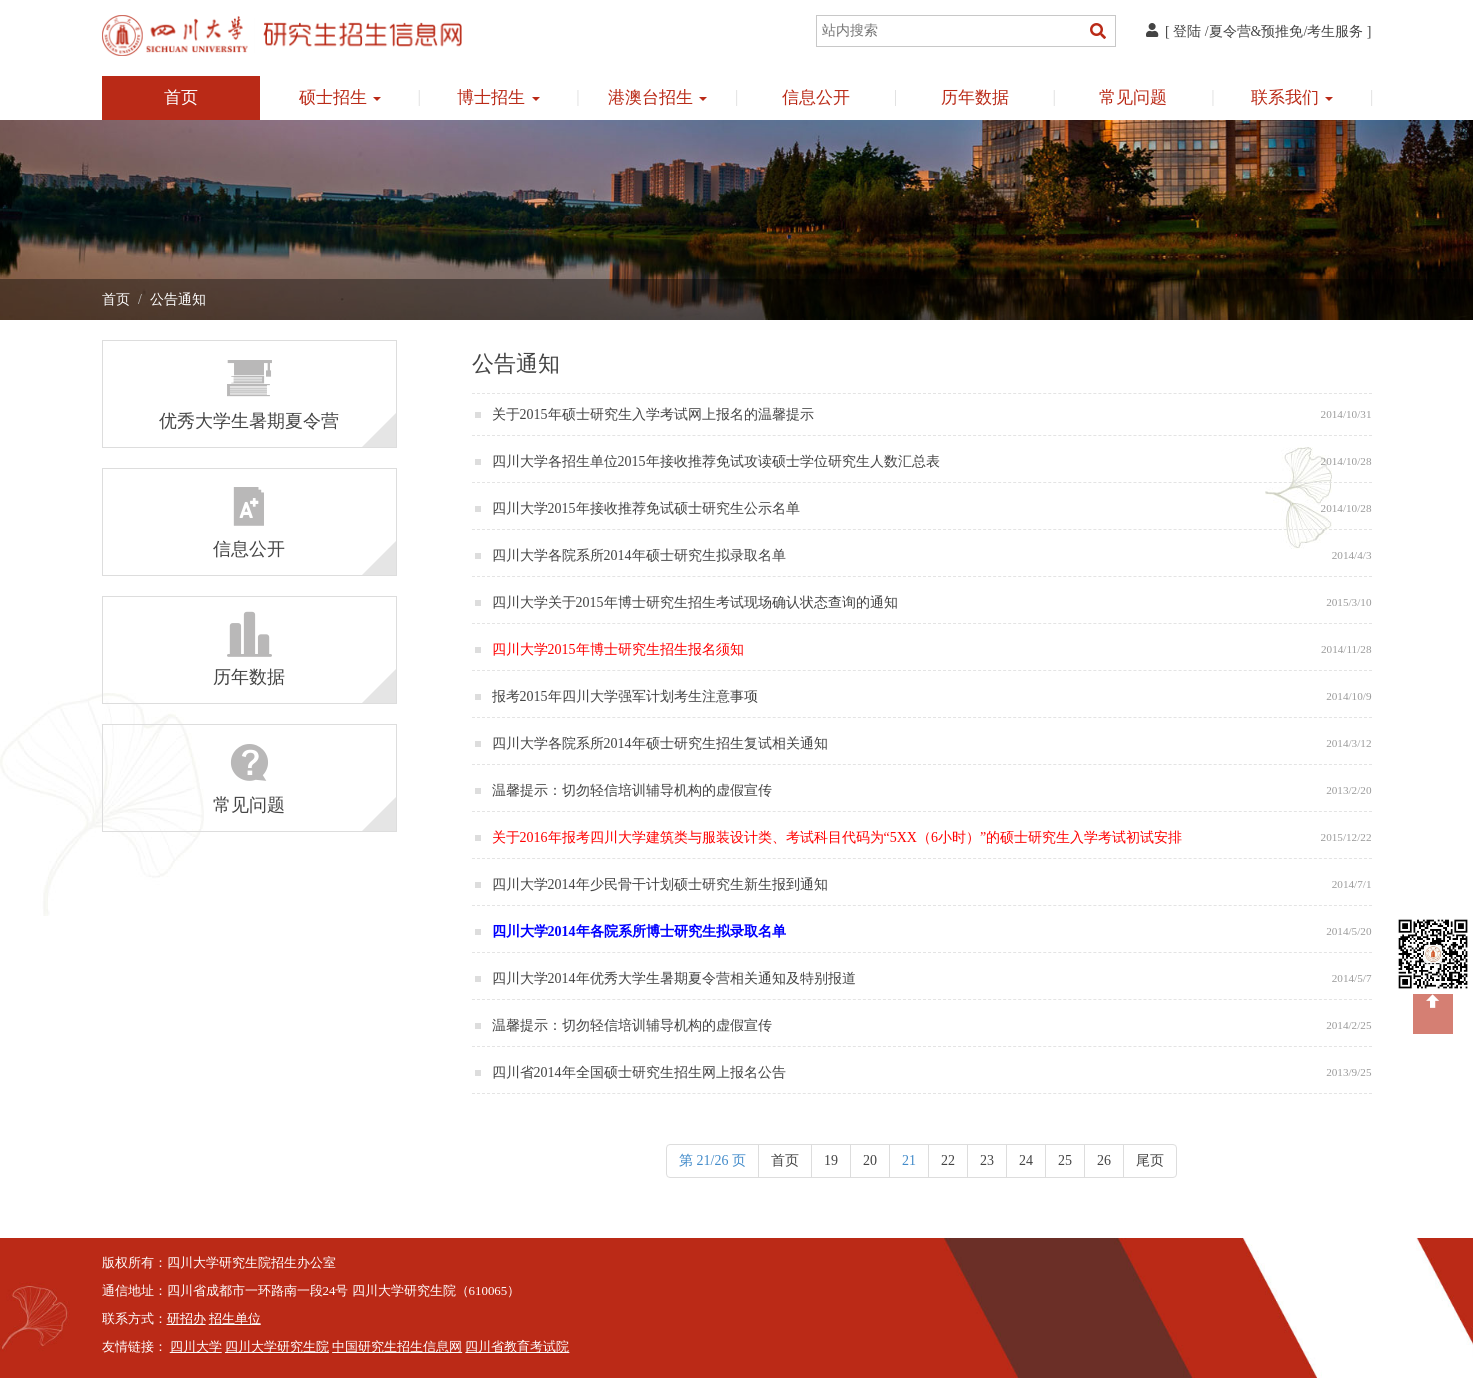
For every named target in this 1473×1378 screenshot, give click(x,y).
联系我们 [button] (1292, 97)
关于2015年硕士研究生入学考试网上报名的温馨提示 (655, 414)
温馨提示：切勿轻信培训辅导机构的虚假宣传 (634, 790)
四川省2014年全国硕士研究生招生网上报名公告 (641, 1072)
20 (870, 1160)
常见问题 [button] (1133, 97)
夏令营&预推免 (1256, 31)
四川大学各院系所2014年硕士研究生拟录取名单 (641, 555)
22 (948, 1160)
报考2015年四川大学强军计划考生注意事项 (627, 696)
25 (1065, 1160)
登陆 (1187, 31)
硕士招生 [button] (340, 97)
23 (987, 1160)
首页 (181, 97)
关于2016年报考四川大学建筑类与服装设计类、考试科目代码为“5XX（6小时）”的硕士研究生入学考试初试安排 (839, 837)
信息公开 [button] (816, 97)
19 (831, 1160)
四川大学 (196, 1347)
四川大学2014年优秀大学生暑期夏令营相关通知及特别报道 (676, 978)
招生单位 (235, 1319)
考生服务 (1335, 31)
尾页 (1150, 1160)
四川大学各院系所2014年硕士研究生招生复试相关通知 (662, 743)
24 (1026, 1160)
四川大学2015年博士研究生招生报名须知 (620, 649)
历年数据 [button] (975, 97)
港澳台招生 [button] (657, 97)
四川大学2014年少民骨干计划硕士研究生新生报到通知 (662, 884)
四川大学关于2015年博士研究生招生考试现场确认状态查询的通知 (697, 602)
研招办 (186, 1319)
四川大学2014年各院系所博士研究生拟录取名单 (641, 931)
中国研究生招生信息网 (397, 1347)
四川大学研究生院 (277, 1347)
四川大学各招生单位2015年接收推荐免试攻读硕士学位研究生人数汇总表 (718, 461)
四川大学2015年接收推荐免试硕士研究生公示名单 (648, 508)
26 (1104, 1160)
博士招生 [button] (498, 97)
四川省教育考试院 (517, 1347)
